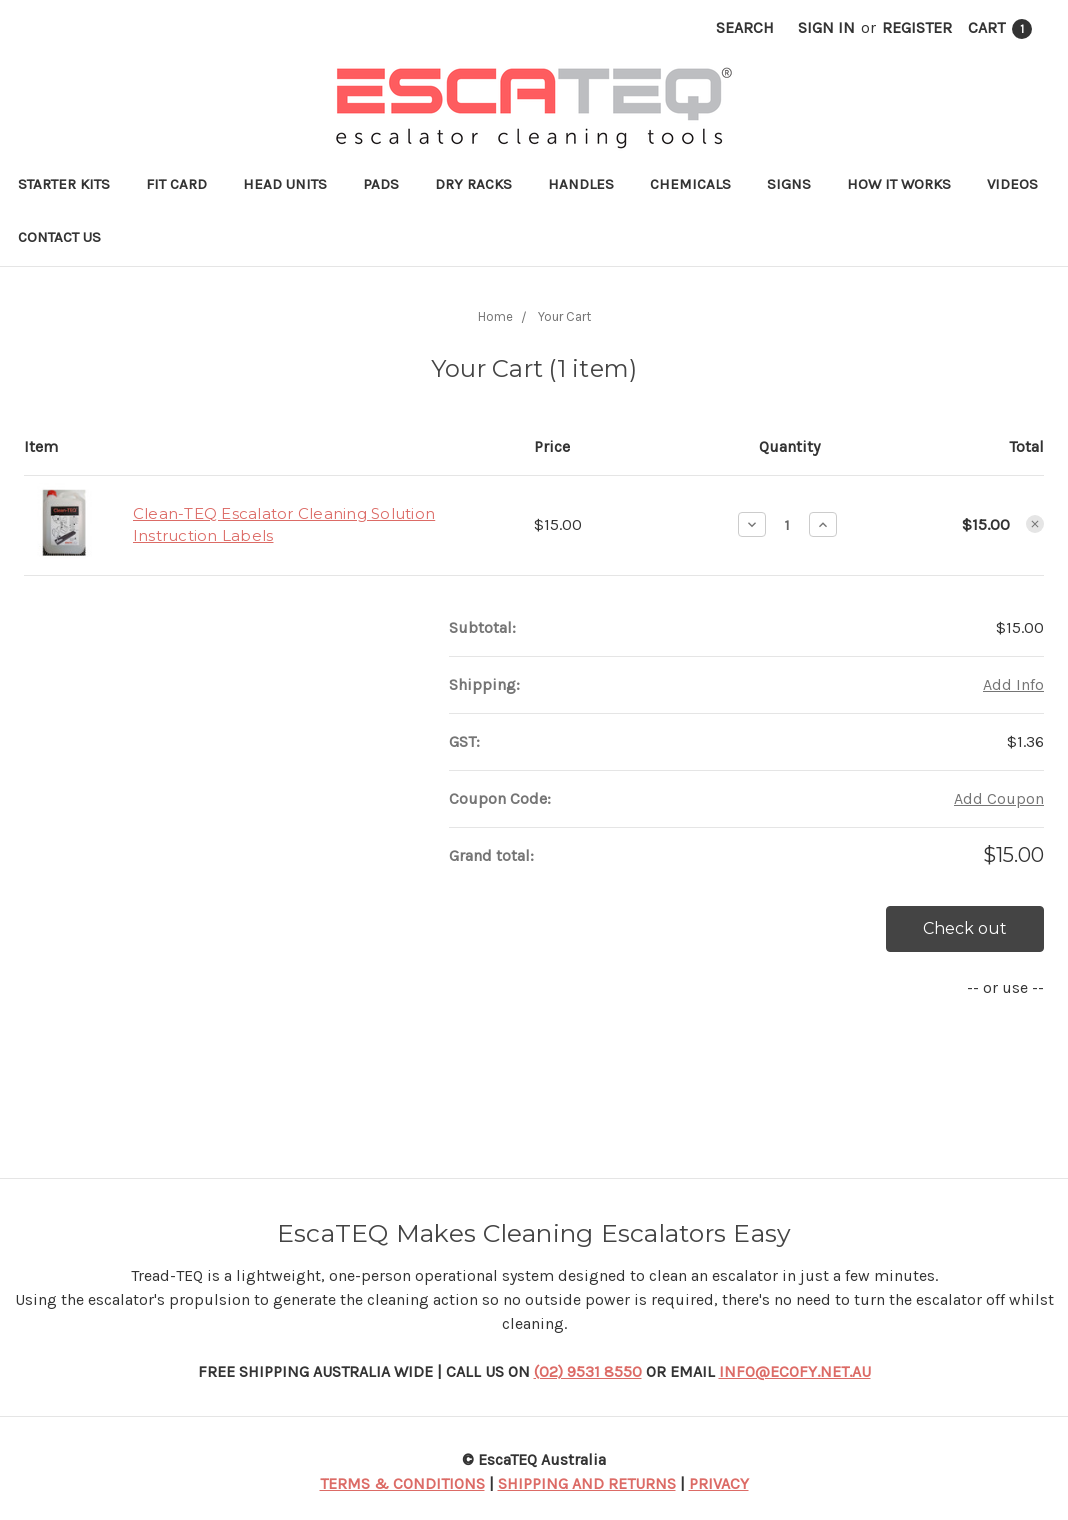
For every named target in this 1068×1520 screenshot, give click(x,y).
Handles (581, 184)
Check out (965, 928)
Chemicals (690, 184)
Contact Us (59, 237)
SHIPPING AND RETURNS (587, 1483)
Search (745, 27)
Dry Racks (473, 184)
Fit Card (176, 184)
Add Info (1013, 684)
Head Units (285, 184)
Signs (789, 184)
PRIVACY (719, 1483)
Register (917, 27)
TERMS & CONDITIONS (402, 1483)
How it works (899, 184)
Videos (1012, 184)
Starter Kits (64, 184)
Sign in (826, 27)
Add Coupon (999, 798)
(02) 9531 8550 (588, 1371)
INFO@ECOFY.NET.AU (795, 1371)
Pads (381, 184)
